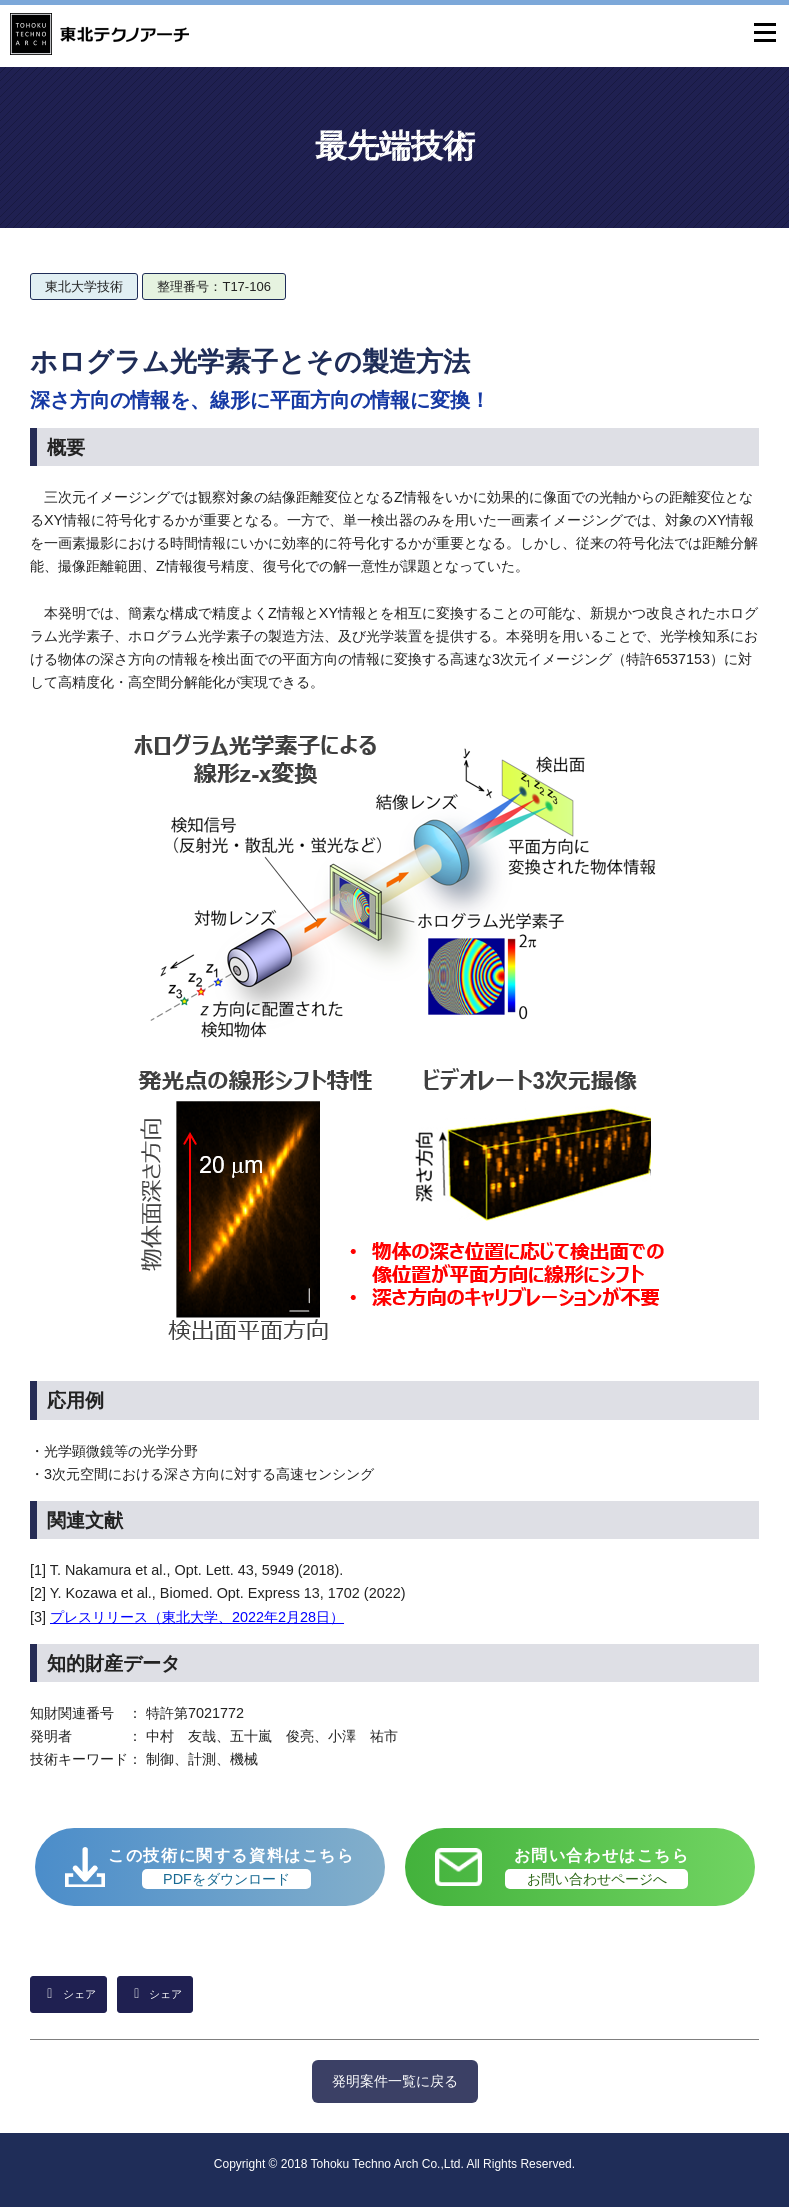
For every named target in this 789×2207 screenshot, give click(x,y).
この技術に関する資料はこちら (231, 1868)
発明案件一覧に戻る (395, 2081)
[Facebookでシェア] (155, 1994)
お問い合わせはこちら (597, 1868)
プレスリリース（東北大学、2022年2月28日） (197, 1617)
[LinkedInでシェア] (68, 1994)
